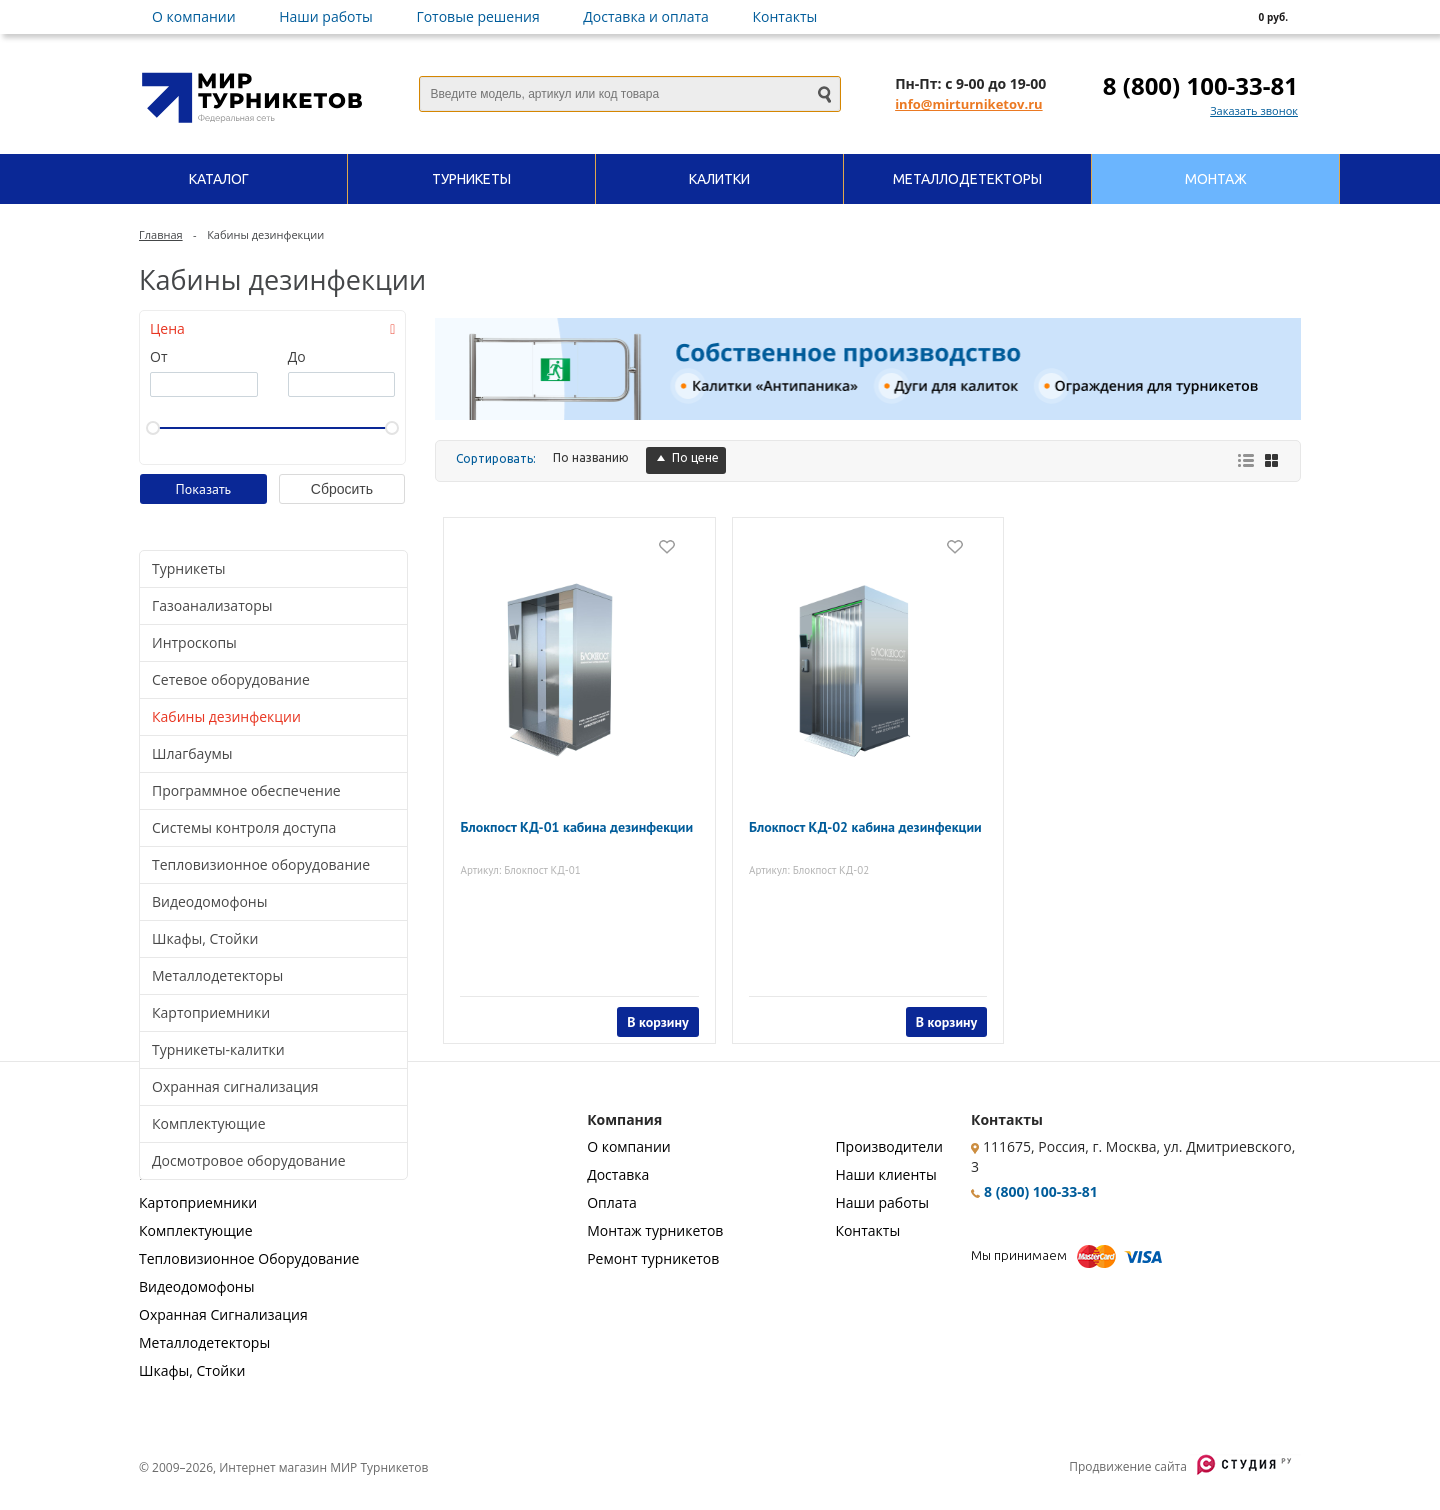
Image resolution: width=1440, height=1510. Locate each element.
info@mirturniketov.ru (968, 104)
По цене (686, 457)
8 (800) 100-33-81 (1200, 85)
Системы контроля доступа (244, 827)
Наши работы (326, 16)
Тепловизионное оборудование (261, 864)
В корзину (646, 1011)
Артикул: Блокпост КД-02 (820, 859)
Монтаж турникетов (655, 1230)
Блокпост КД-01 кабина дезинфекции (544, 824)
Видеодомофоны (209, 901)
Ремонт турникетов (653, 1258)
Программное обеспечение (246, 790)
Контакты (785, 16)
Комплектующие (209, 1123)
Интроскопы (194, 642)
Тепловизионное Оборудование (249, 1258)
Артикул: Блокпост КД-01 (531, 859)
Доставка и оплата (646, 16)
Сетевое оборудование (231, 679)
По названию (591, 457)
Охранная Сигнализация (223, 1314)
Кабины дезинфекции (226, 716)
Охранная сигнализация (235, 1086)
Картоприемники (211, 1012)
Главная (161, 234)
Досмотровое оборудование (249, 1160)
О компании (194, 16)
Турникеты (189, 568)
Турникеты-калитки (218, 1049)
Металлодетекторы (217, 975)
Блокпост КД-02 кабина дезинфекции (833, 824)
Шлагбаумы (192, 753)
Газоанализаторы (212, 605)
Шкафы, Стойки (205, 938)
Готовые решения (477, 16)
